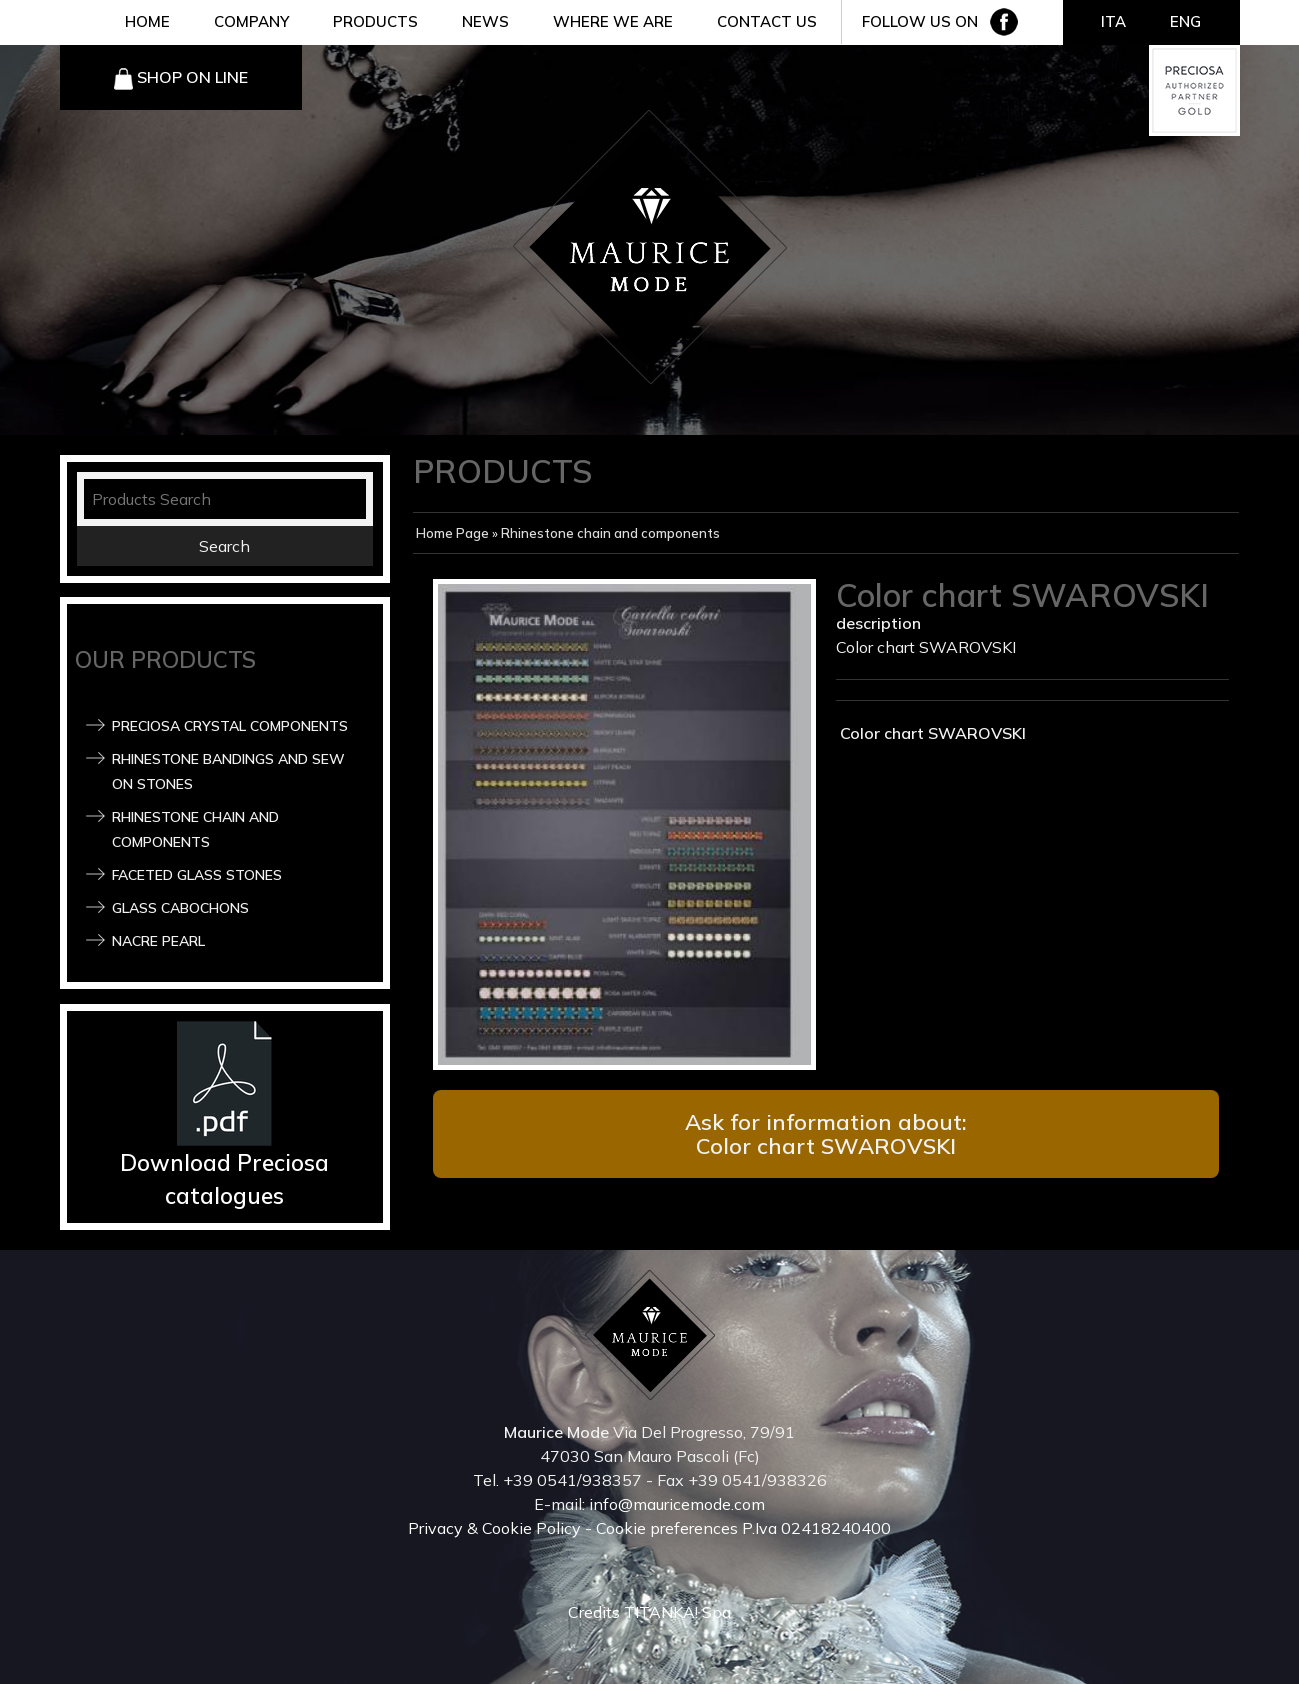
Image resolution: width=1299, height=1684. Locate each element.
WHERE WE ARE (613, 21)
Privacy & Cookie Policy (494, 1528)
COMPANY (251, 21)
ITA (1113, 21)
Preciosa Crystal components (230, 726)
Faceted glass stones (197, 875)
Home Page (452, 533)
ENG (1185, 21)
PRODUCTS (375, 21)
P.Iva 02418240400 (816, 1528)
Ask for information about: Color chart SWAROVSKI (826, 1134)
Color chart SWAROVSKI (931, 733)
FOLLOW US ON (920, 21)
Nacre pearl (158, 941)
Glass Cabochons (180, 908)
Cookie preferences (667, 1528)
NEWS (485, 21)
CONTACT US (767, 21)
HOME (147, 21)
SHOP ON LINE (192, 77)
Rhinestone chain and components (610, 533)
